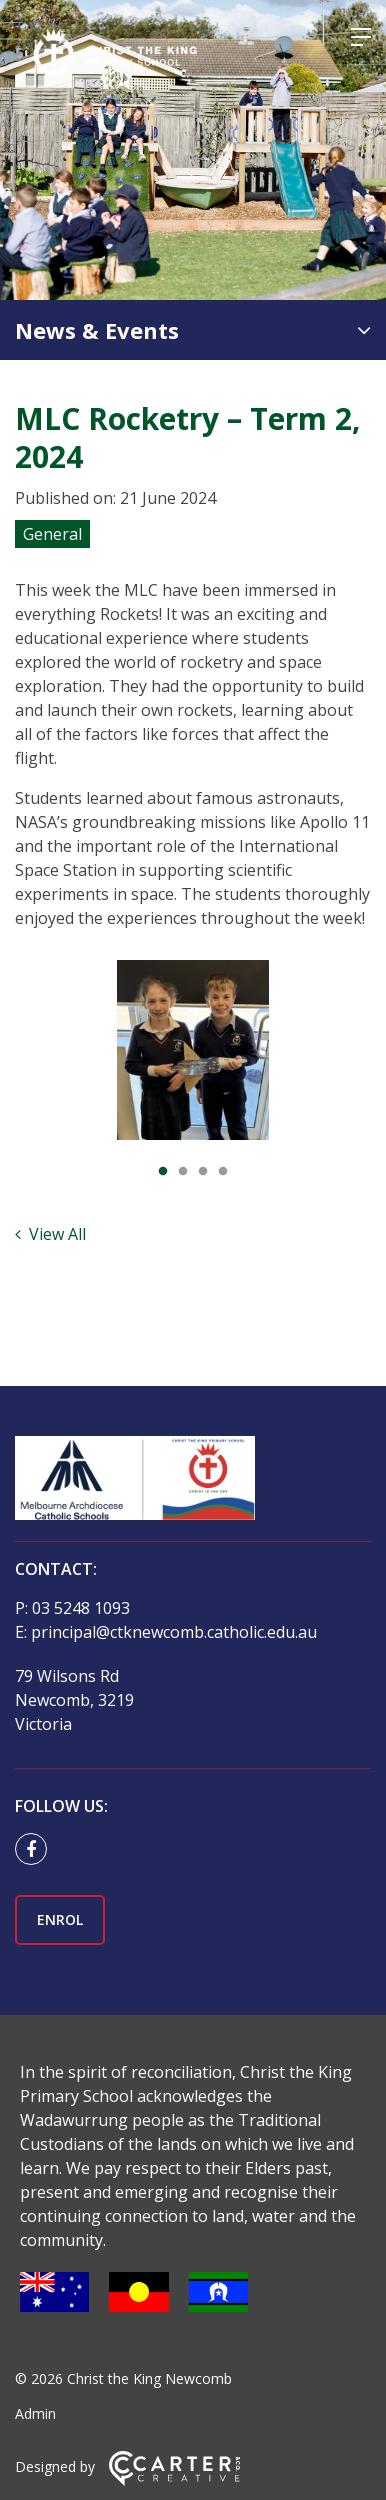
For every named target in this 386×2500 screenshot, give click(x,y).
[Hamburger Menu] (361, 37)
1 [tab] (163, 1172)
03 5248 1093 (81, 1608)
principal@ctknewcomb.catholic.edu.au (174, 1632)
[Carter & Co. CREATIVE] (174, 2480)
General (52, 534)
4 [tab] (223, 1172)
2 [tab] (183, 1172)
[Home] (193, 1481)
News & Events (97, 330)
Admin (35, 2413)
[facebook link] (36, 1850)
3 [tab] (203, 1172)
